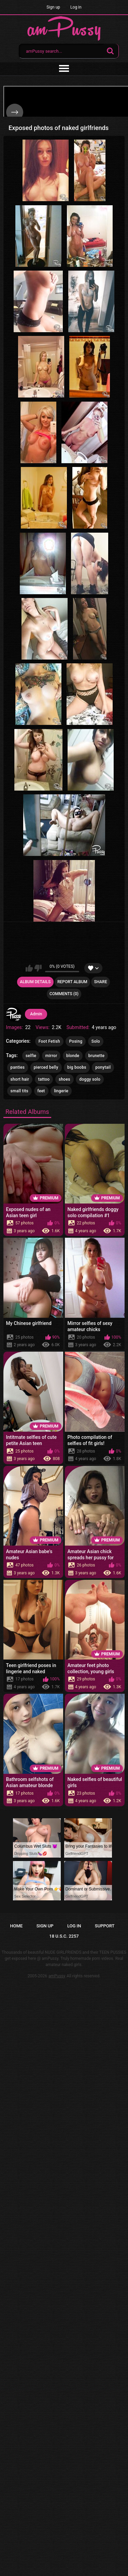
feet (41, 1091)
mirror (51, 1055)
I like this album (29, 968)
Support (105, 1925)
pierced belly (46, 1067)
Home (16, 1925)
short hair (20, 1079)
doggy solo (89, 1079)
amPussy (56, 1976)
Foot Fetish (49, 1041)
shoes (64, 1079)
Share (100, 981)
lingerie (61, 1091)
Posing (75, 1041)
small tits (19, 1091)
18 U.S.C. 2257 (64, 1936)
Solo (95, 1041)
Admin (36, 1014)
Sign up (53, 7)
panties (18, 1067)
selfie (31, 1055)
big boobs (76, 1067)
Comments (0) (64, 993)
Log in (76, 7)
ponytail (103, 1067)
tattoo (44, 1079)
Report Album (72, 981)
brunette (96, 1055)
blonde (72, 1055)
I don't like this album (38, 968)
